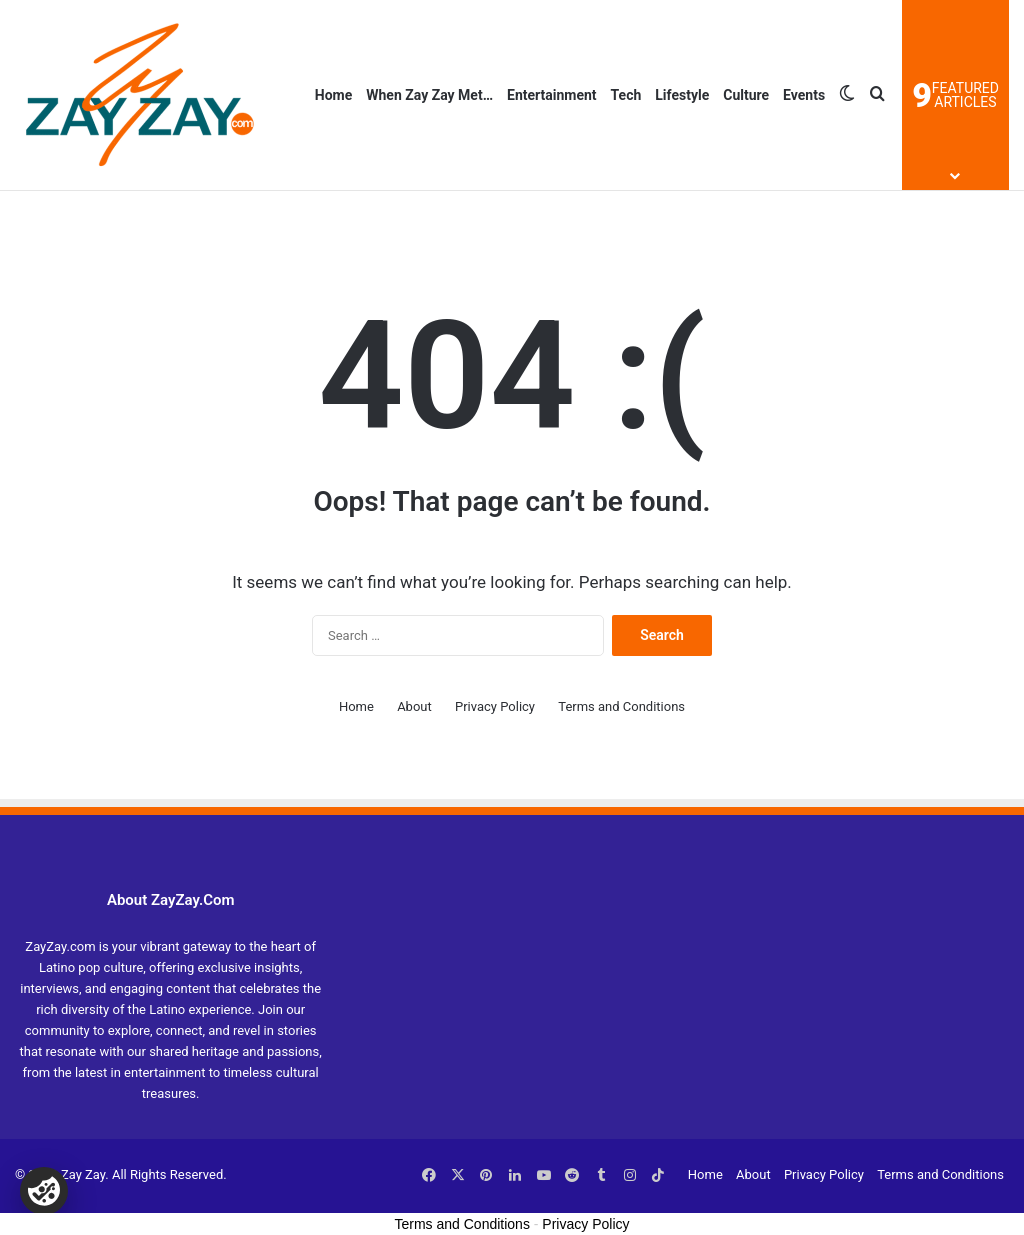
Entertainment (552, 95)
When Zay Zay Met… (429, 95)
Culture (746, 95)
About (414, 706)
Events (804, 95)
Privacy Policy (495, 706)
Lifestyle (682, 95)
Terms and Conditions (621, 706)
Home (333, 95)
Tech (626, 95)
